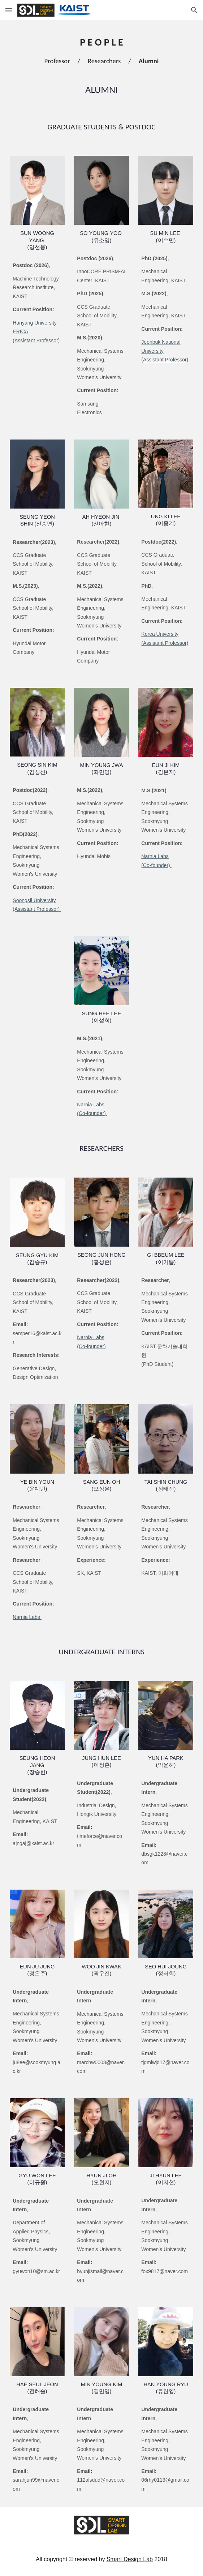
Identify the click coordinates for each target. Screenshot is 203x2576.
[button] (8, 10)
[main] (101, 53)
